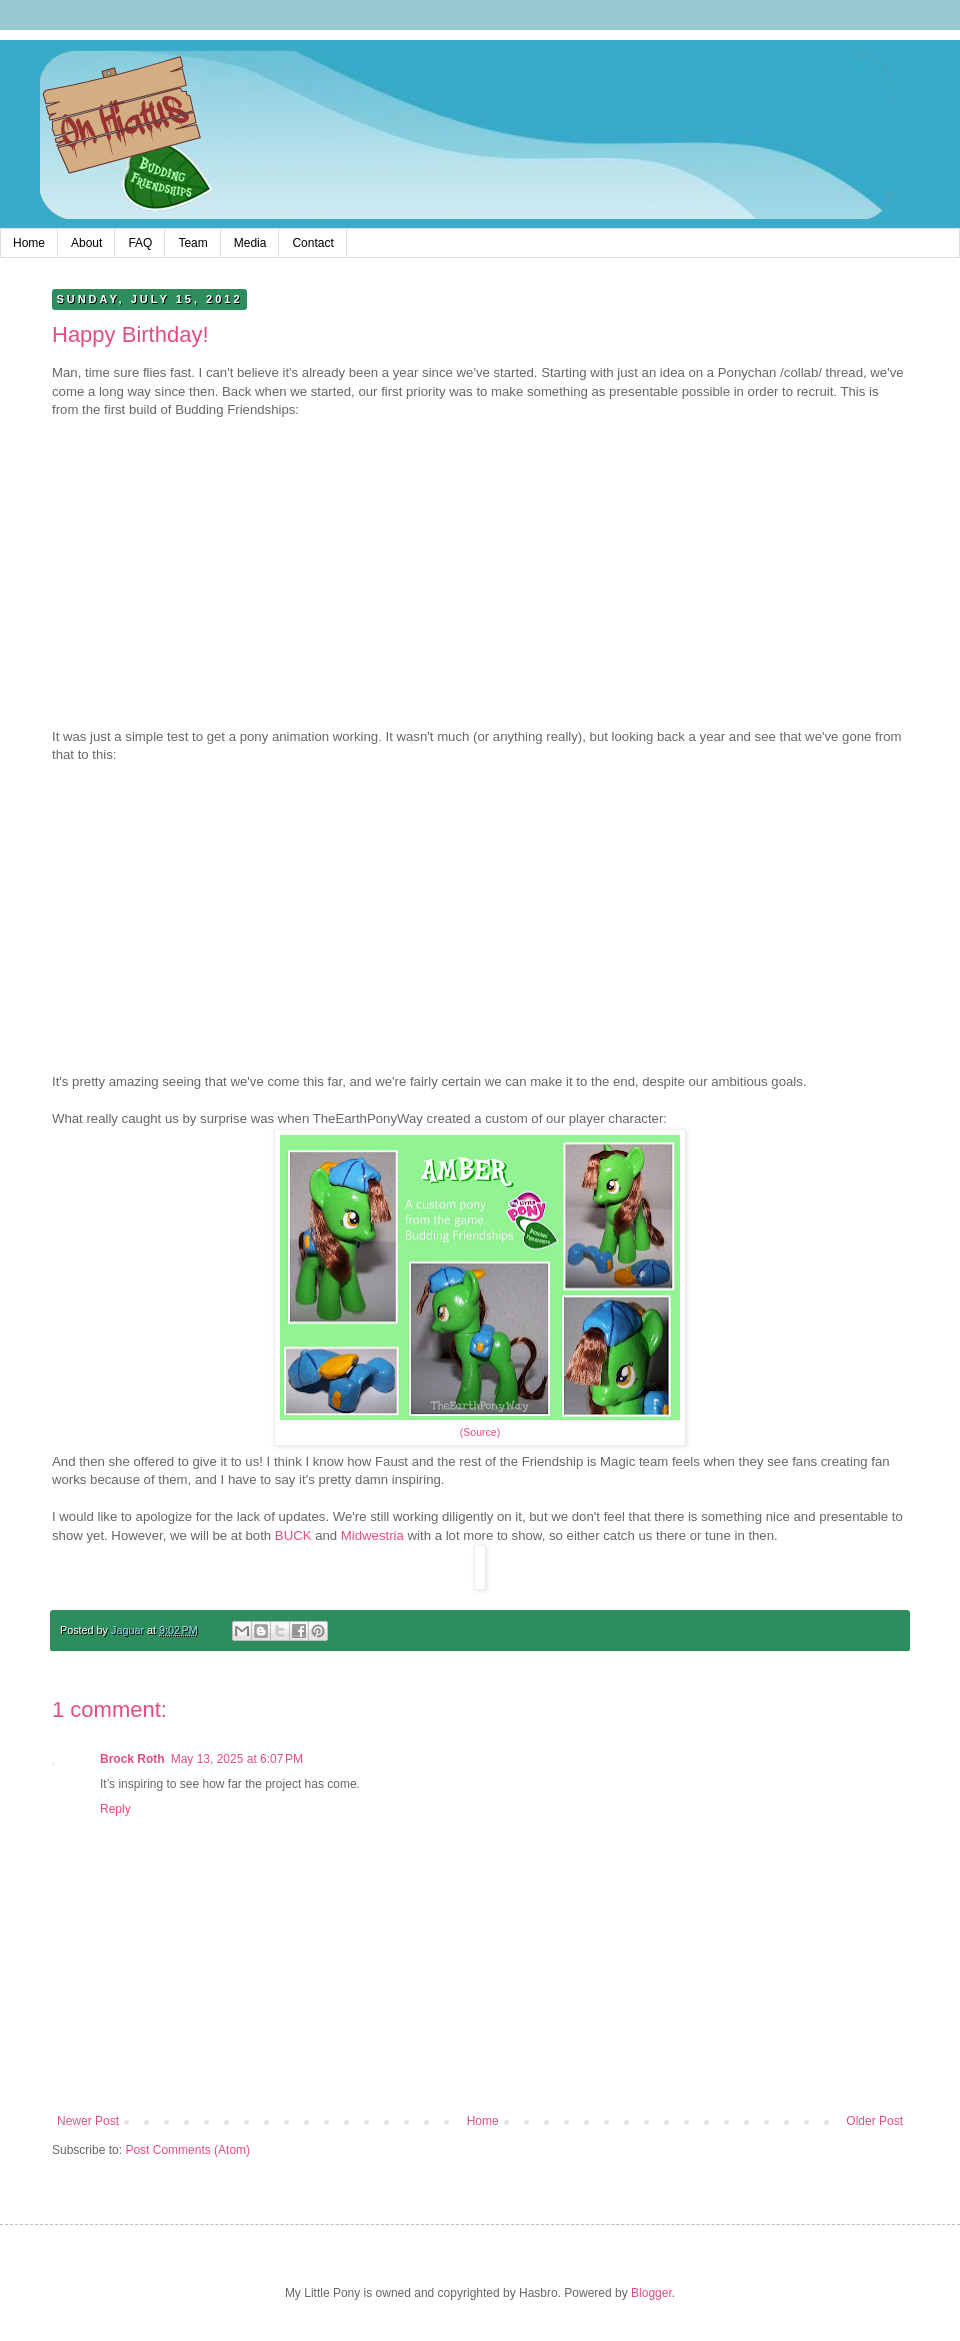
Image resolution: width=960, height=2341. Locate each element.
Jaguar (129, 1630)
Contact (312, 243)
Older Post (874, 2121)
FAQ (140, 243)
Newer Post (88, 2121)
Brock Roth (132, 1759)
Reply (115, 1809)
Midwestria (372, 1535)
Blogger (651, 2293)
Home (29, 243)
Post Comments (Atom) (187, 2150)
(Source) (480, 1432)
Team (192, 243)
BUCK (293, 1535)
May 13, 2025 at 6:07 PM (237, 1759)
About (86, 243)
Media (250, 243)
